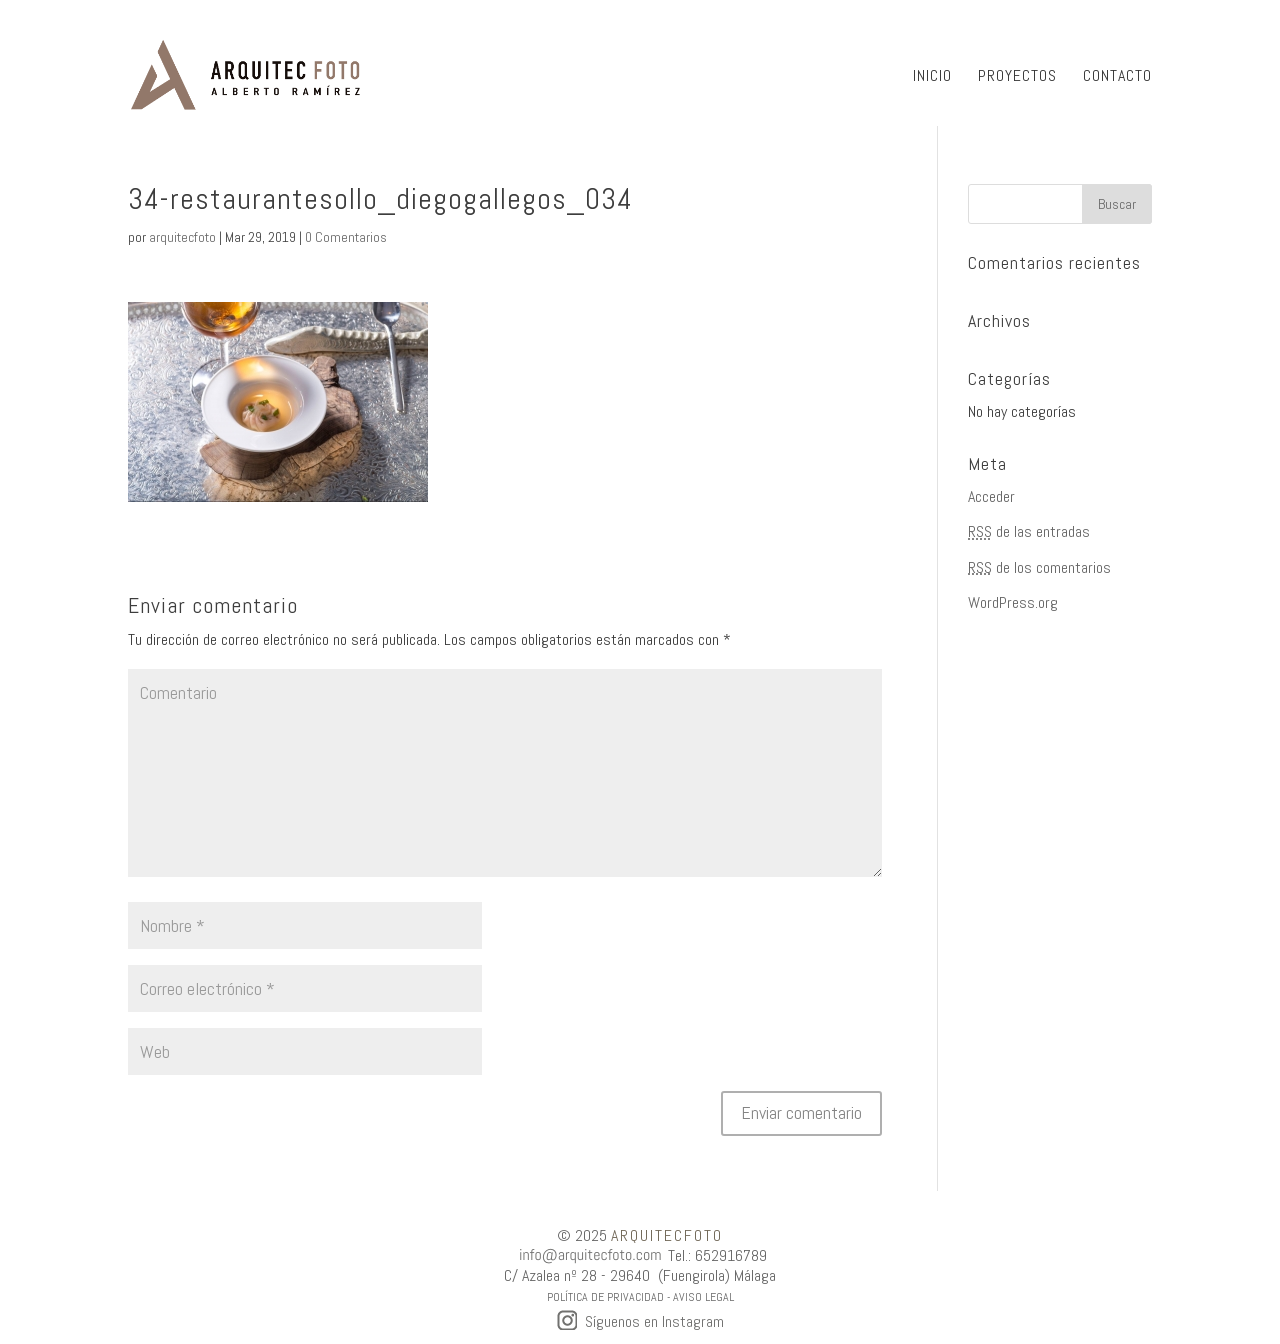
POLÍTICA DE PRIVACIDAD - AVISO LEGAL (640, 1297)
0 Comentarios (346, 237)
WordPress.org (1013, 602)
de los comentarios (1039, 567)
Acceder (991, 496)
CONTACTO (1117, 77)
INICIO (932, 77)
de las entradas (1029, 531)
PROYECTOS (1017, 77)
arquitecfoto (182, 237)
